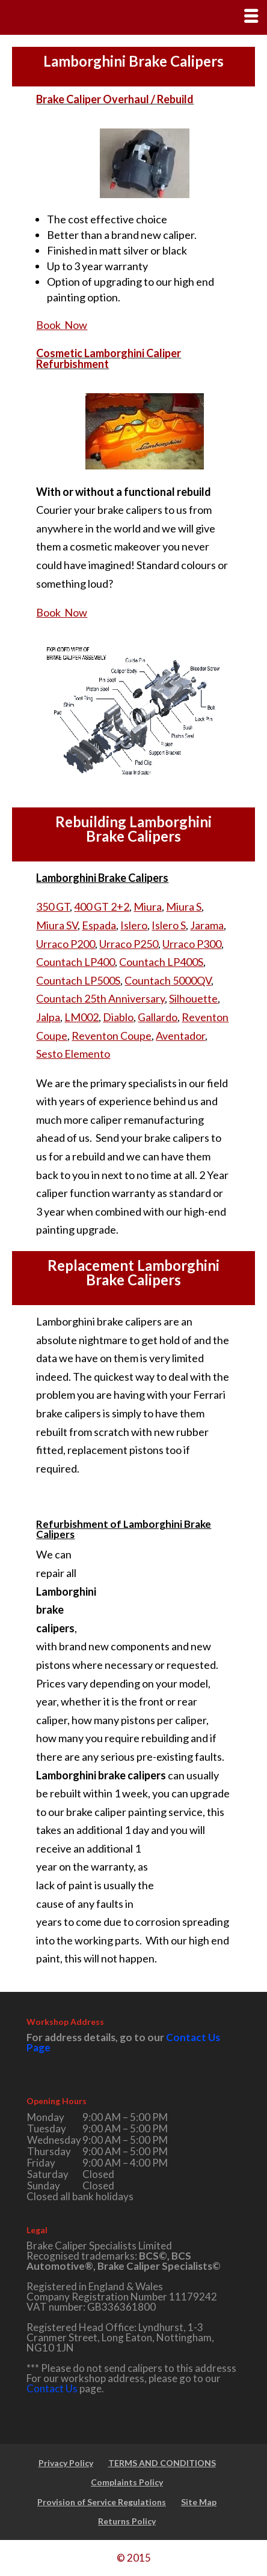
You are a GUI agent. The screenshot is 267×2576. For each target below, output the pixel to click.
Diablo (118, 1017)
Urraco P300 (191, 943)
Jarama (207, 925)
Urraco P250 (128, 943)
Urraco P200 (65, 943)
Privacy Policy (65, 2463)
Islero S (169, 925)
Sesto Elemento (73, 1053)
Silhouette (193, 998)
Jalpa (48, 1017)
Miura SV (57, 925)
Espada (99, 925)
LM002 (81, 1017)
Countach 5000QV (167, 980)
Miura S (183, 906)
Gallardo (157, 1017)
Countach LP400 (75, 961)
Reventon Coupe (112, 1035)
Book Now (61, 324)
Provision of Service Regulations (101, 2502)
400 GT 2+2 (101, 906)
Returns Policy (127, 2521)
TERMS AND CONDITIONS (162, 2463)
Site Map (198, 2502)
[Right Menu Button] (251, 15)
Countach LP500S (78, 980)
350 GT (53, 906)
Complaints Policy (127, 2482)
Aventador (180, 1035)
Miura (148, 906)
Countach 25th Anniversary (100, 998)
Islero (133, 925)
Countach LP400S (161, 961)
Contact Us (52, 2388)
